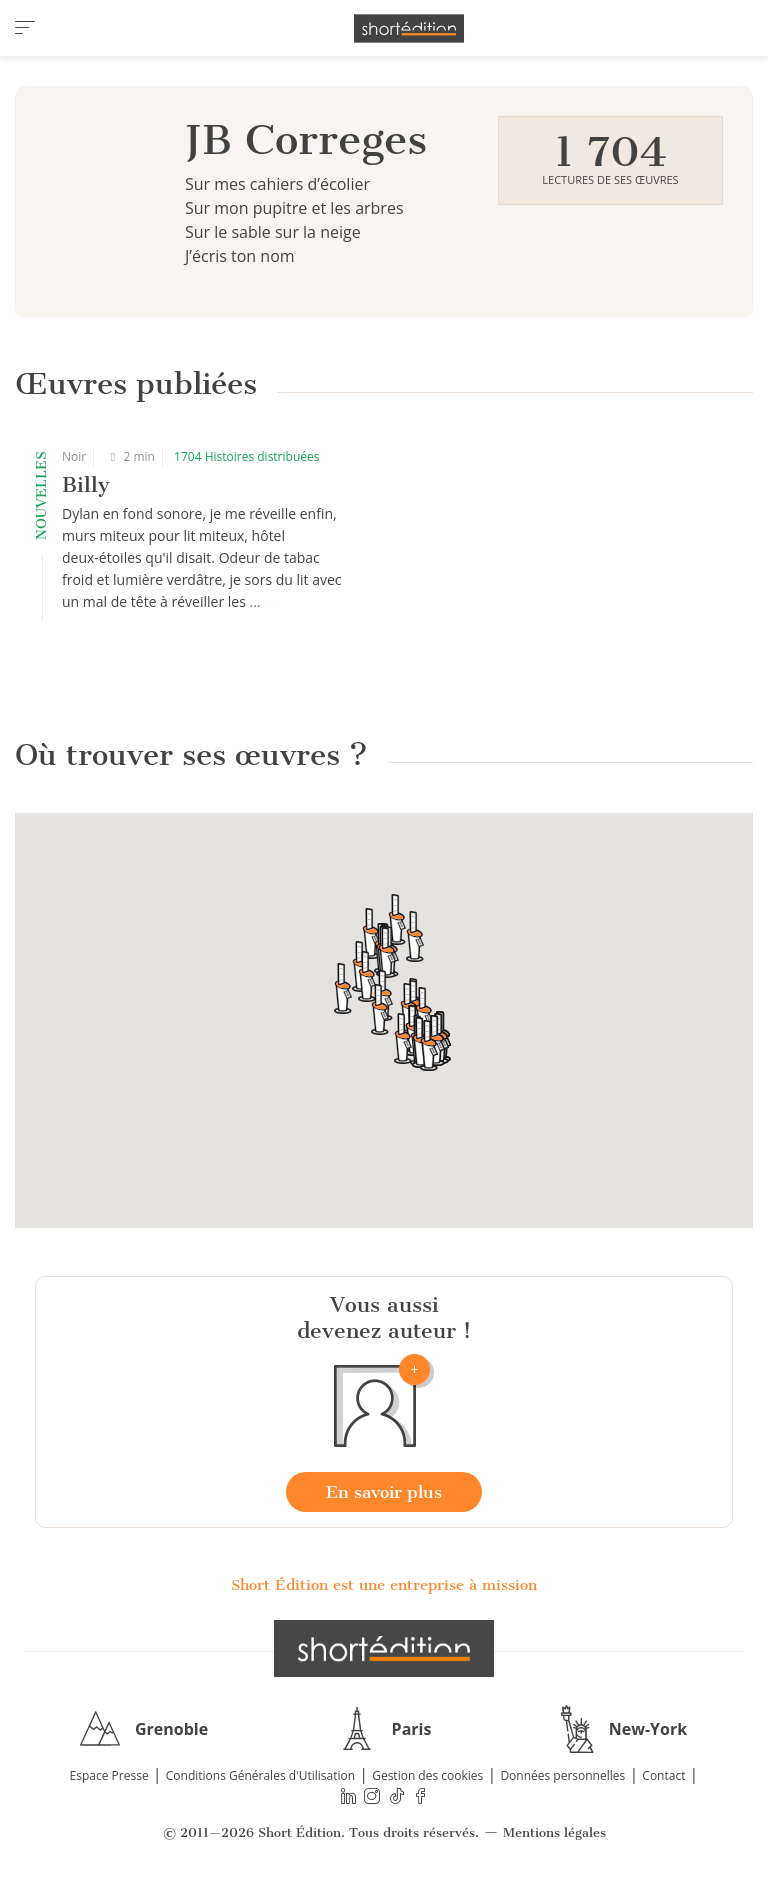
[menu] (25, 28)
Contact (663, 1775)
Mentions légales (554, 1832)
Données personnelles (562, 1775)
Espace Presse (109, 1775)
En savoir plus (384, 1492)
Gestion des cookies (427, 1775)
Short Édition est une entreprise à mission (384, 1585)
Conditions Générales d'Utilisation (260, 1775)
